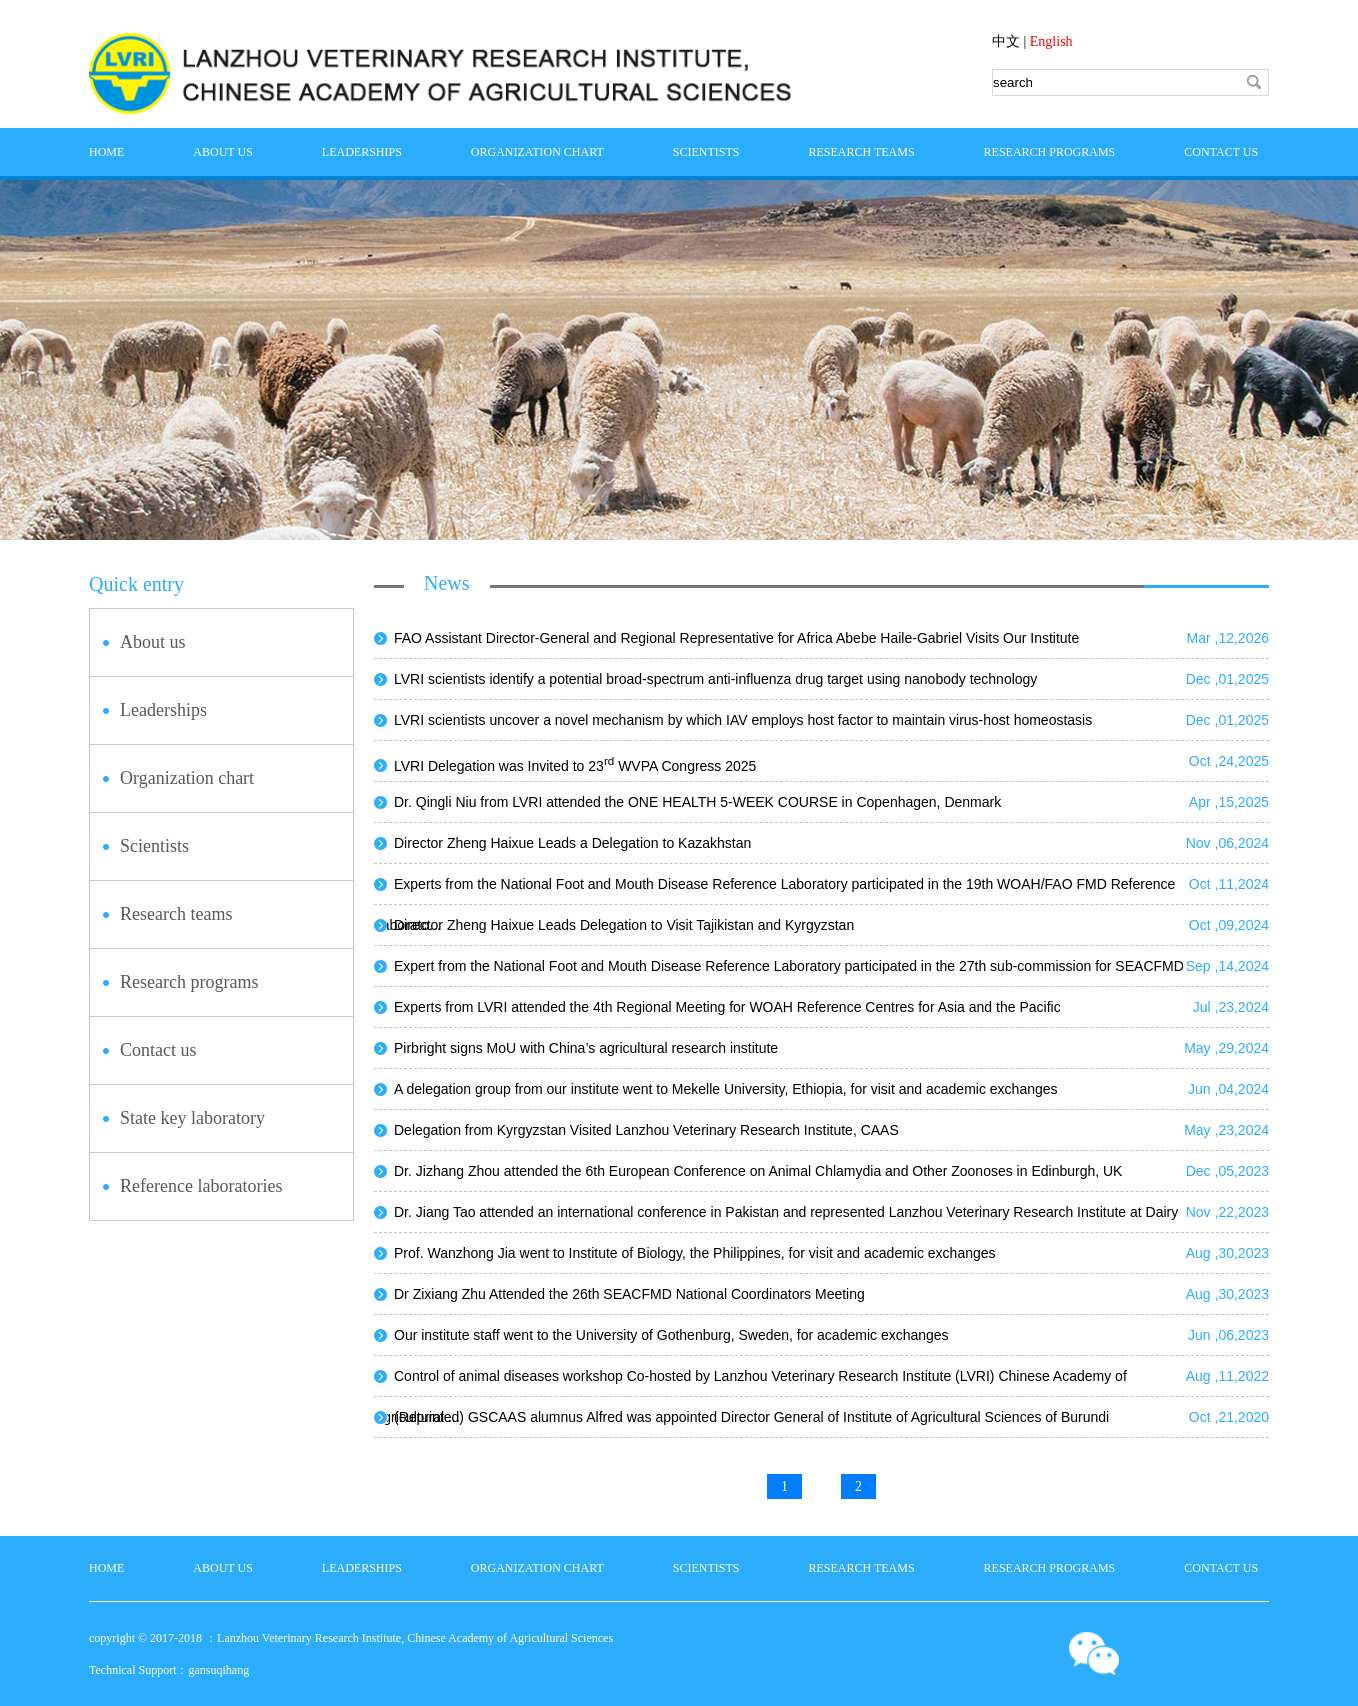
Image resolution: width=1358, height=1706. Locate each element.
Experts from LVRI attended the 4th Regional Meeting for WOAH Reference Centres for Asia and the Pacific (727, 1007)
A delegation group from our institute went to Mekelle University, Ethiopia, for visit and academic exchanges (726, 1089)
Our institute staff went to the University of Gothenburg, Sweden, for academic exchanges (671, 1335)
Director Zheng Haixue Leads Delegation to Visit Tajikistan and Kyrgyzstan (624, 925)
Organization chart (537, 152)
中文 (1006, 41)
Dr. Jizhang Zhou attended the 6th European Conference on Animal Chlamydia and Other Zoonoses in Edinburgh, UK (758, 1171)
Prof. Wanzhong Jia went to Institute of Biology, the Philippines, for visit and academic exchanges (695, 1253)
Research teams (861, 152)
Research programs (1050, 152)
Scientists (706, 152)
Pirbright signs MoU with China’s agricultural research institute (586, 1048)
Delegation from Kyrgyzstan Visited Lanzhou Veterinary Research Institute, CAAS (646, 1130)
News (447, 583)
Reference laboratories (201, 1186)
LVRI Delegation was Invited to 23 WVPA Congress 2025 (575, 766)
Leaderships (362, 152)
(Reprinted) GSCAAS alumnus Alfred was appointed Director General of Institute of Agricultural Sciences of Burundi (751, 1417)
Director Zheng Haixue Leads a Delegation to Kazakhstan (572, 843)
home (106, 152)
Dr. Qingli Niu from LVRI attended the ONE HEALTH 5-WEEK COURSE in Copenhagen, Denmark (697, 802)
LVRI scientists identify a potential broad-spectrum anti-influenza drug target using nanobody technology (715, 679)
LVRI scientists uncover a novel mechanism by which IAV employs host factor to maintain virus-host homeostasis (743, 720)
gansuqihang (218, 1670)
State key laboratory (192, 1118)
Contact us (1221, 152)
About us (222, 152)
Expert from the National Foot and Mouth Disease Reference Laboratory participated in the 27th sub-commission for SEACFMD (789, 966)
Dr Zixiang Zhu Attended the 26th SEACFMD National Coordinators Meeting (629, 1294)
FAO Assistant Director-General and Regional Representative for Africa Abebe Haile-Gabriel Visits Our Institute (736, 638)
